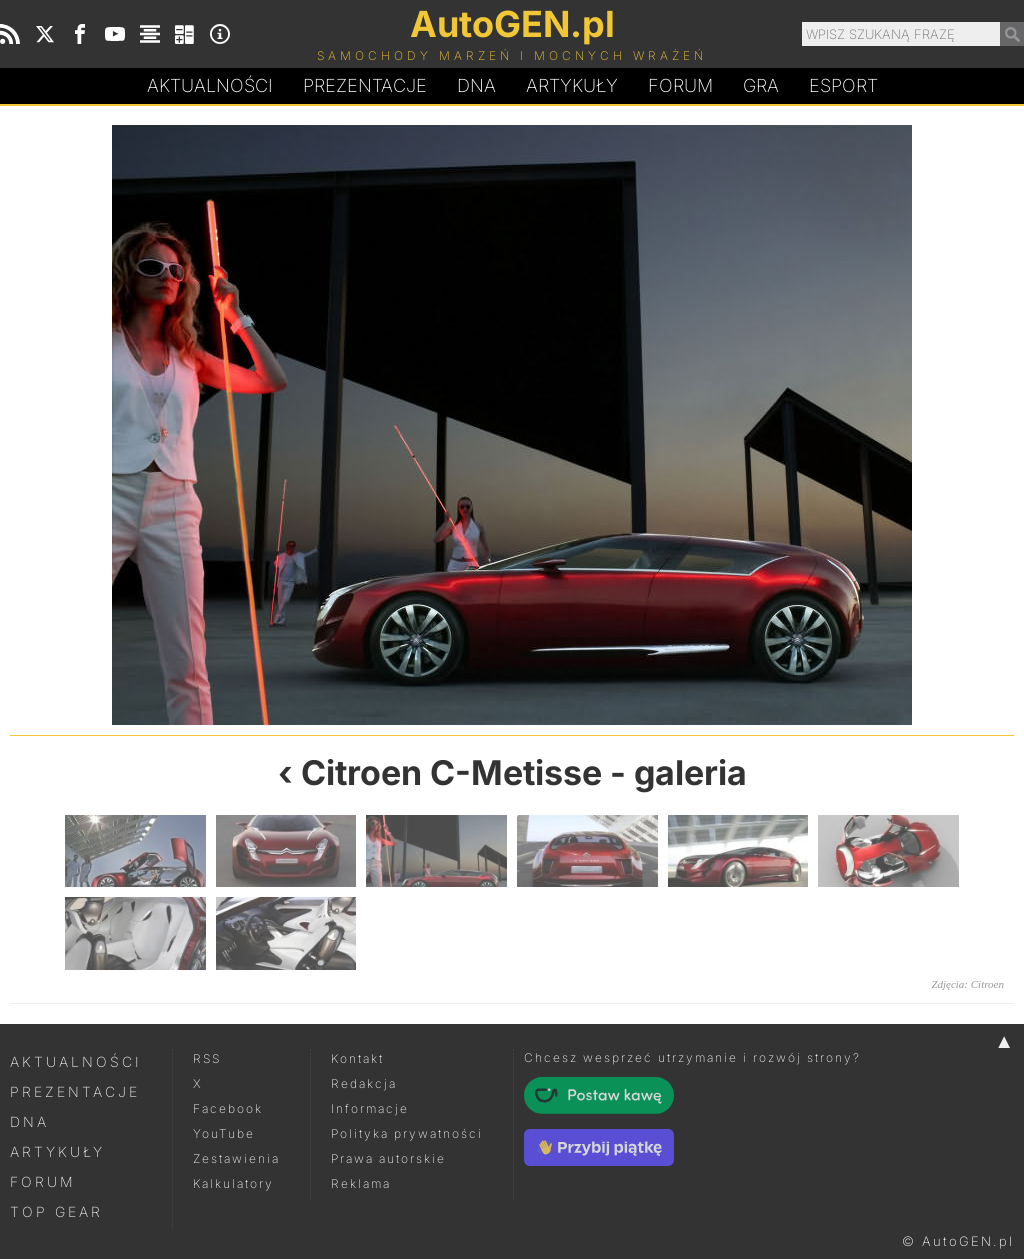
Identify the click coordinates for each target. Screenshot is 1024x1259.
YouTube (224, 1133)
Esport (843, 85)
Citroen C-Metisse (451, 772)
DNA (29, 1121)
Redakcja (364, 1083)
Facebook (228, 1108)
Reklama (361, 1183)
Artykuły (572, 85)
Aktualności (210, 85)
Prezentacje (365, 85)
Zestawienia (236, 1158)
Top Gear (56, 1211)
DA (476, 86)
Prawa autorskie (388, 1158)
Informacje (370, 1108)
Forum (680, 85)
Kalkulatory (233, 1183)
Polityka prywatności (407, 1133)
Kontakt (357, 1058)
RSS (207, 1058)
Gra (761, 85)
